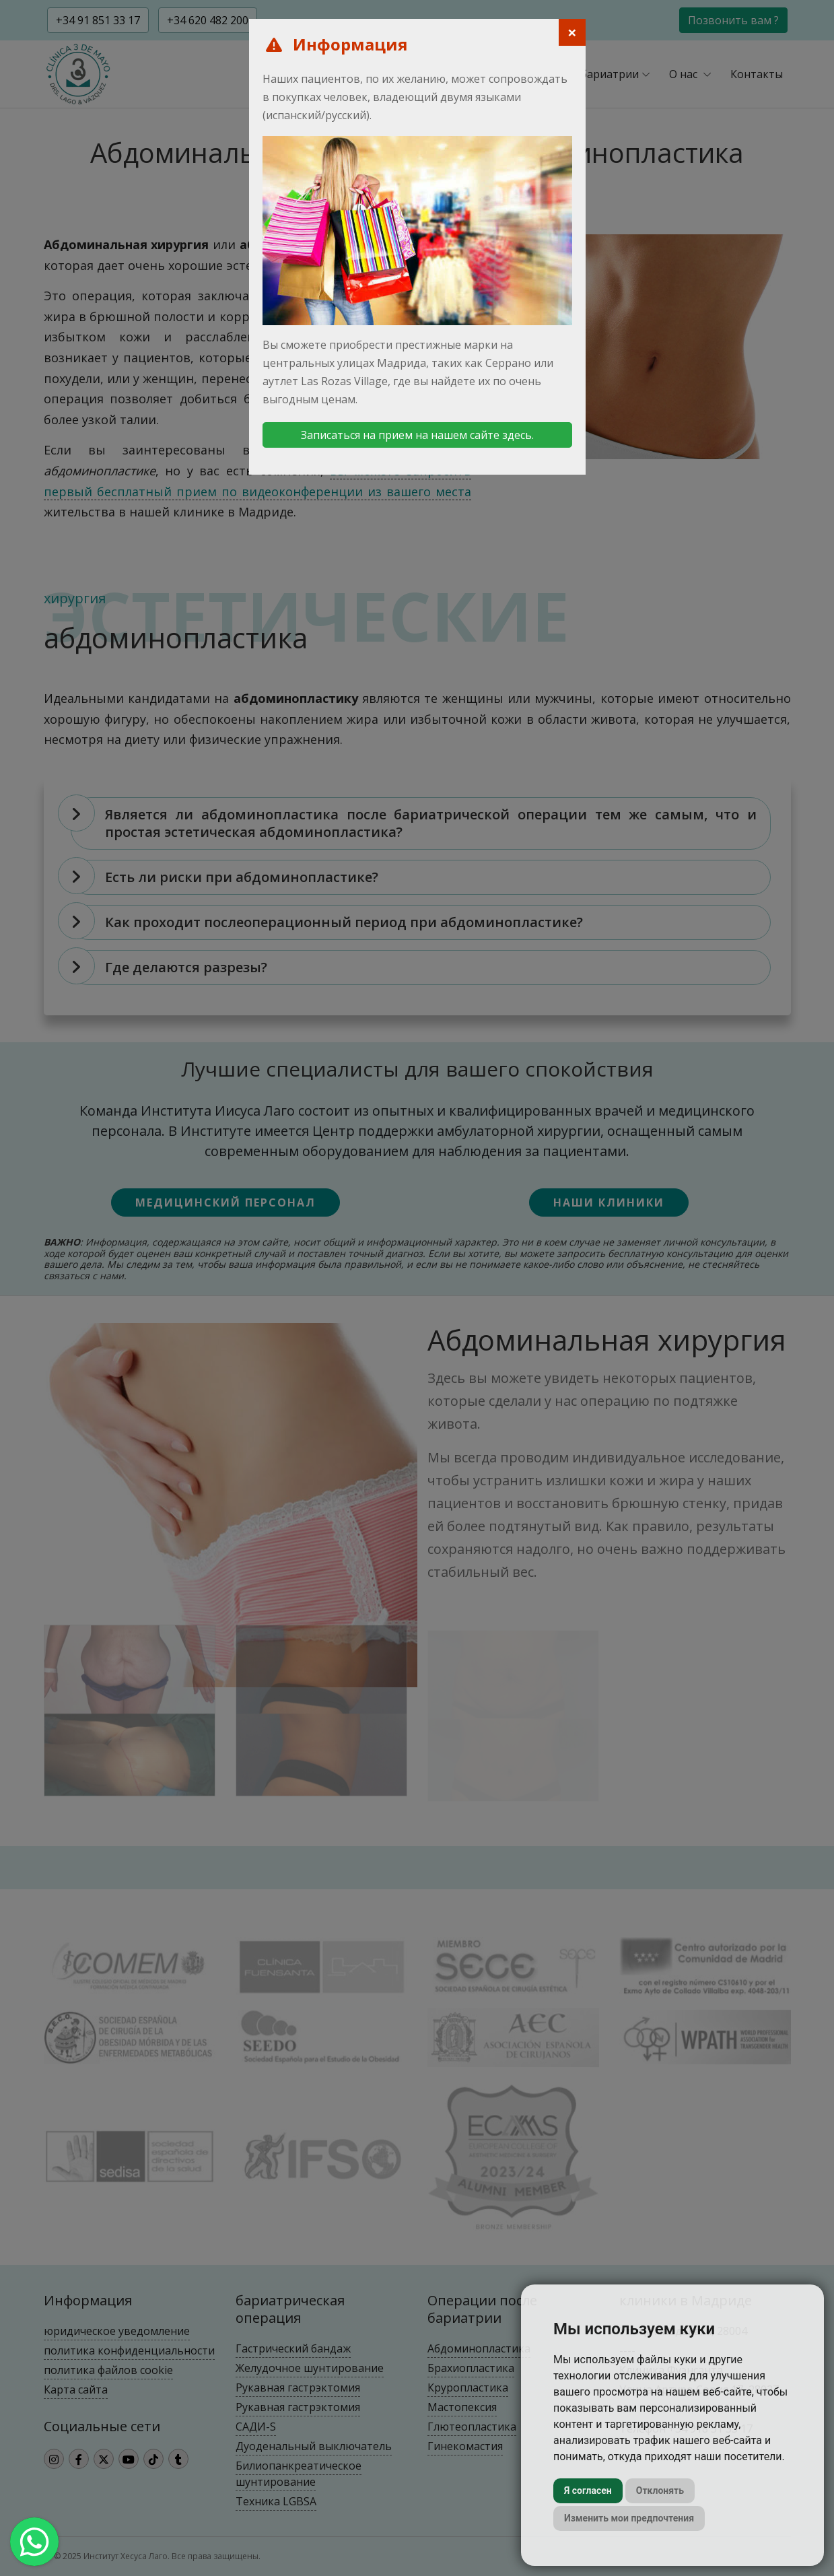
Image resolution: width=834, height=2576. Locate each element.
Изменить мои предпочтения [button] (629, 2518)
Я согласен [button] (588, 2490)
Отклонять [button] (660, 2490)
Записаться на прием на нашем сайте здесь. (417, 435)
